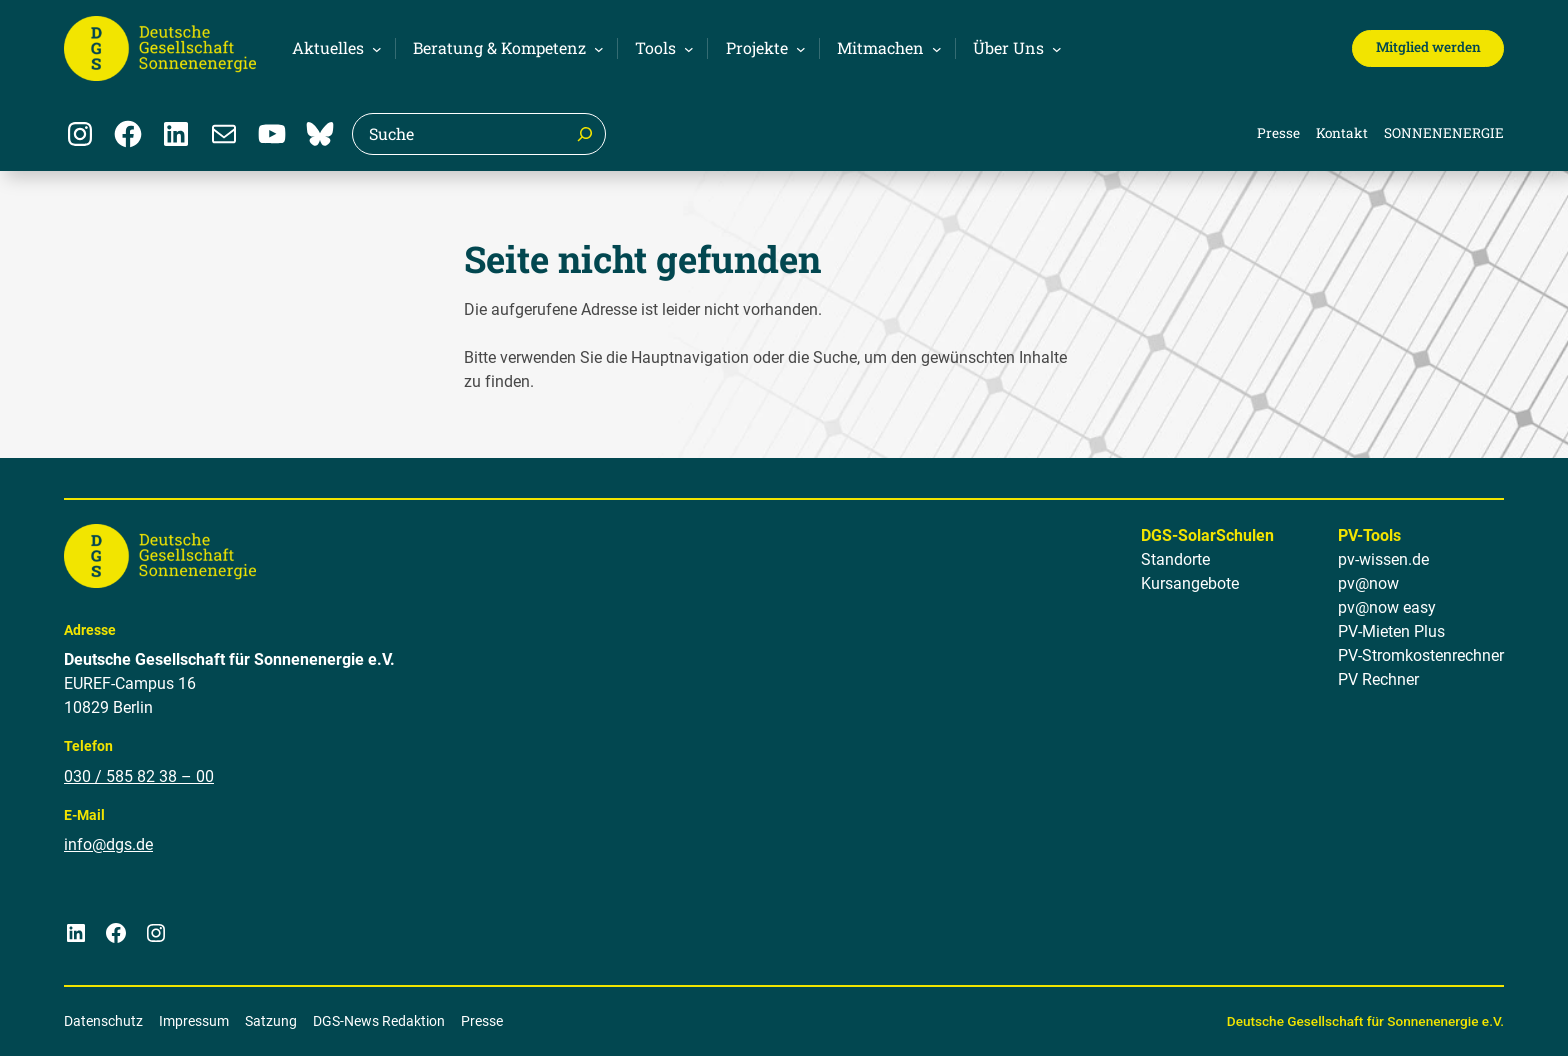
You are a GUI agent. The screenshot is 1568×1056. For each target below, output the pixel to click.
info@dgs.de (108, 845)
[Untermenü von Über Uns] (1014, 48)
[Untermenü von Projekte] (763, 48)
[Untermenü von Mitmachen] (886, 48)
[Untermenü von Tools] (661, 48)
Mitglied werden (1428, 47)
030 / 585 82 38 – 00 (139, 776)
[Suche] (585, 134)
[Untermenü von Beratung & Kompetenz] (505, 48)
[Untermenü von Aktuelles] (334, 48)
